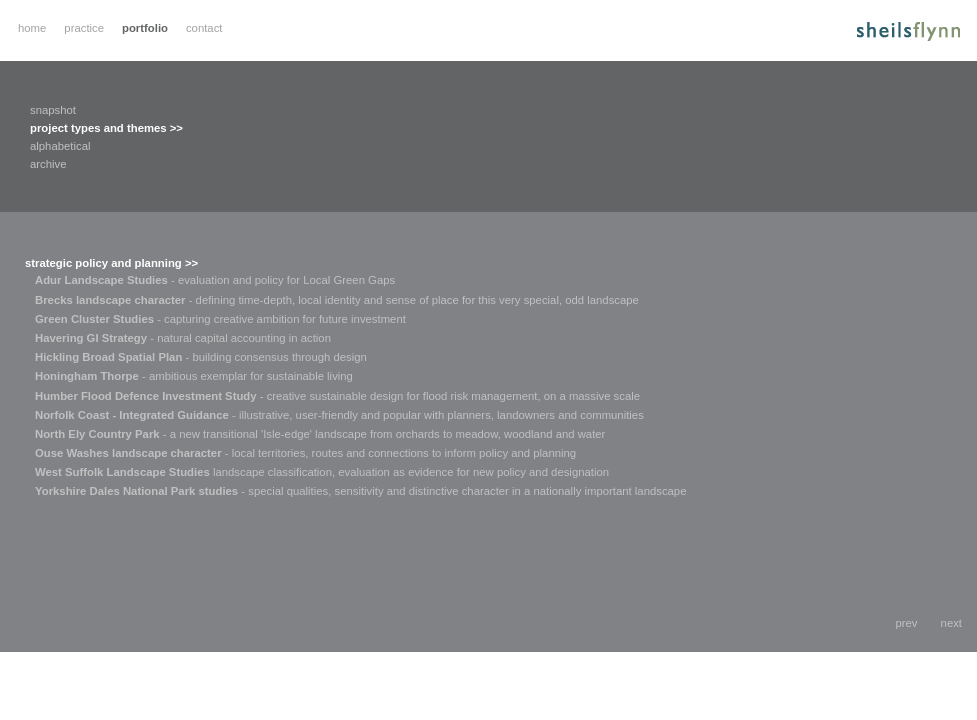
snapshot (53, 110)
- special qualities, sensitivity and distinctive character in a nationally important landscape (360, 491)
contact (204, 28)
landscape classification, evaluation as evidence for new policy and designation (322, 472)
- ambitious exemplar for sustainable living (194, 376)
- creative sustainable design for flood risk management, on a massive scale (337, 396)
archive (48, 164)
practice (84, 28)
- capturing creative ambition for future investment (220, 319)
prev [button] (907, 623)
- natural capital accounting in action (183, 338)
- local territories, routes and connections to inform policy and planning (305, 453)
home (32, 28)
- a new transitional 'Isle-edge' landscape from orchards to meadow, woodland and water (320, 434)
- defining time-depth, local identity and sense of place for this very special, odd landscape (337, 300)
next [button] (951, 623)
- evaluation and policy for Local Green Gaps (215, 280)
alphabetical (60, 146)
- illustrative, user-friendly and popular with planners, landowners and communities (339, 415)
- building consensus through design (201, 357)
